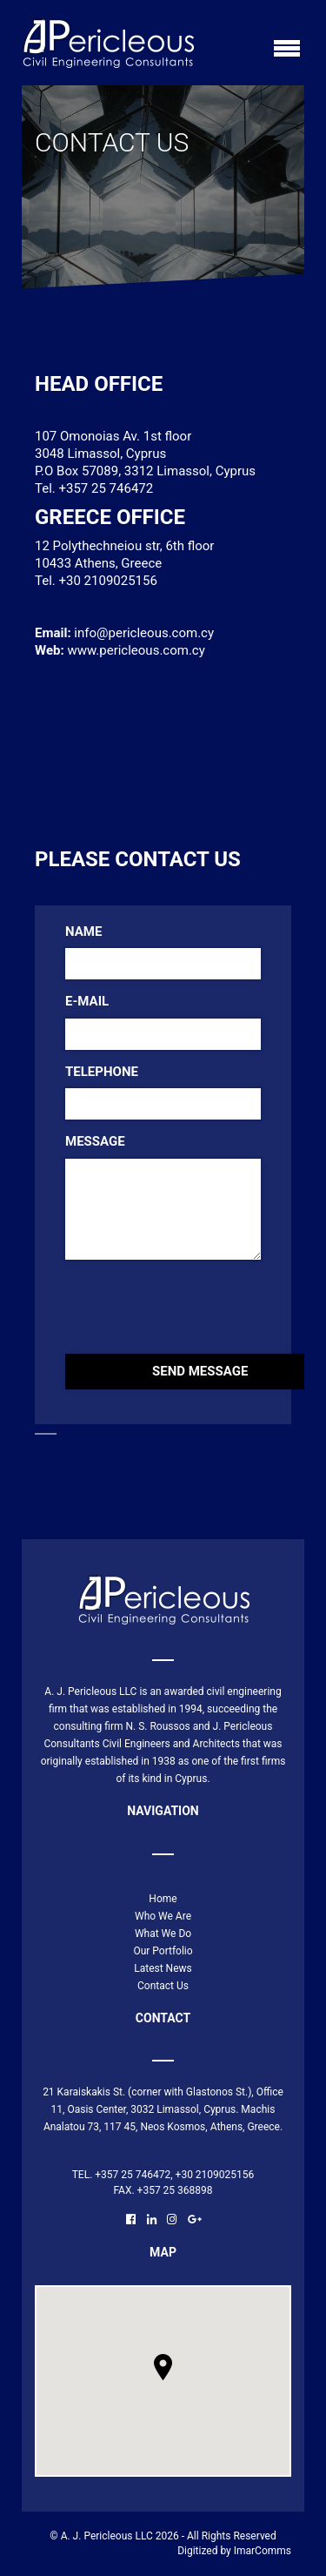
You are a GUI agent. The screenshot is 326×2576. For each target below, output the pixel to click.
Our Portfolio (162, 1951)
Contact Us (163, 1986)
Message (95, 1141)
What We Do (163, 1933)
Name (83, 931)
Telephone (101, 1071)
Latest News (163, 1968)
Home (162, 1899)
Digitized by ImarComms (234, 2551)
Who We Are (163, 1916)
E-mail (87, 1001)
